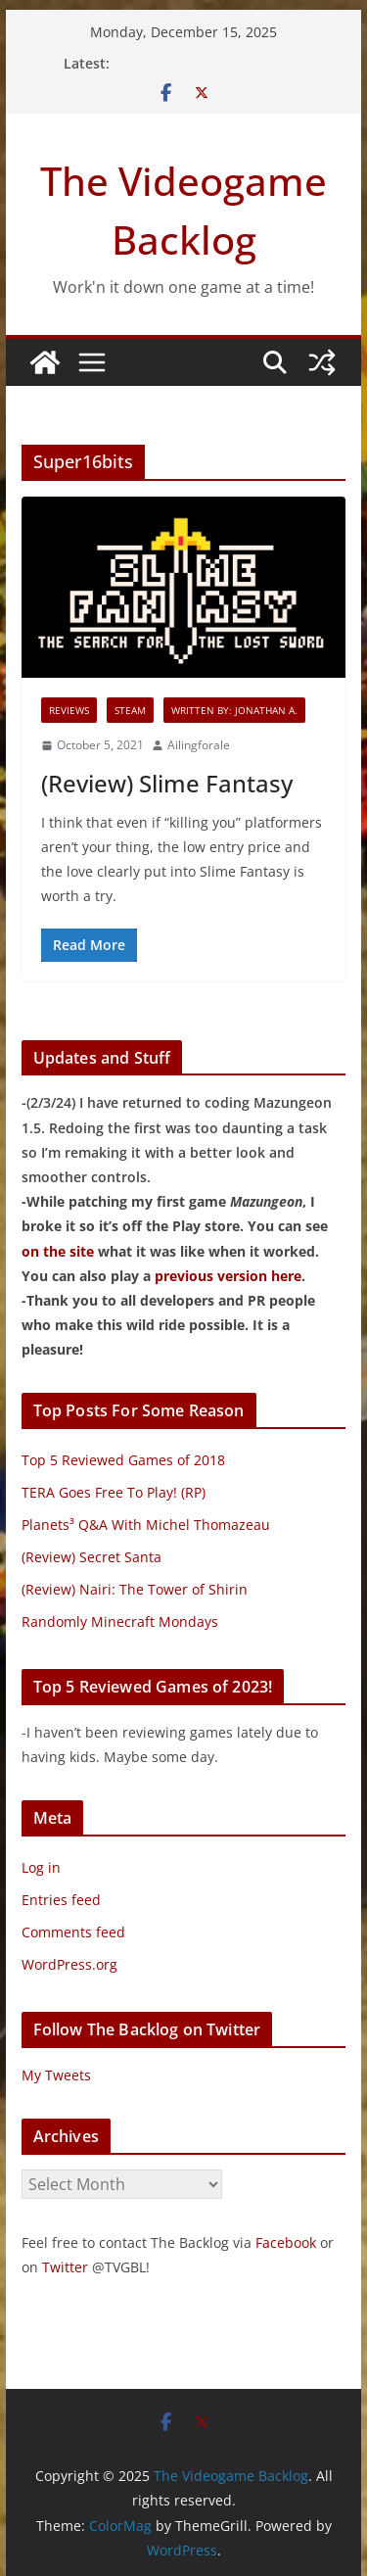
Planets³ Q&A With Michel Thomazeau (146, 1524)
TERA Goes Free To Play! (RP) (114, 1492)
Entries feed (61, 1899)
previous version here (228, 1275)
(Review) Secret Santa (91, 1557)
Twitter (65, 2267)
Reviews (69, 710)
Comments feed (73, 1932)
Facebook (285, 2242)
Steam (130, 710)
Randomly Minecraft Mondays (120, 1621)
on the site (58, 1251)
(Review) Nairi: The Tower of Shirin (135, 1589)
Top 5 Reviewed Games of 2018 (123, 1460)
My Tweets (56, 2075)
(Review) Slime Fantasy (167, 783)
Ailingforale (198, 745)
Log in (41, 1867)
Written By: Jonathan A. (234, 710)
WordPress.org (69, 1964)
